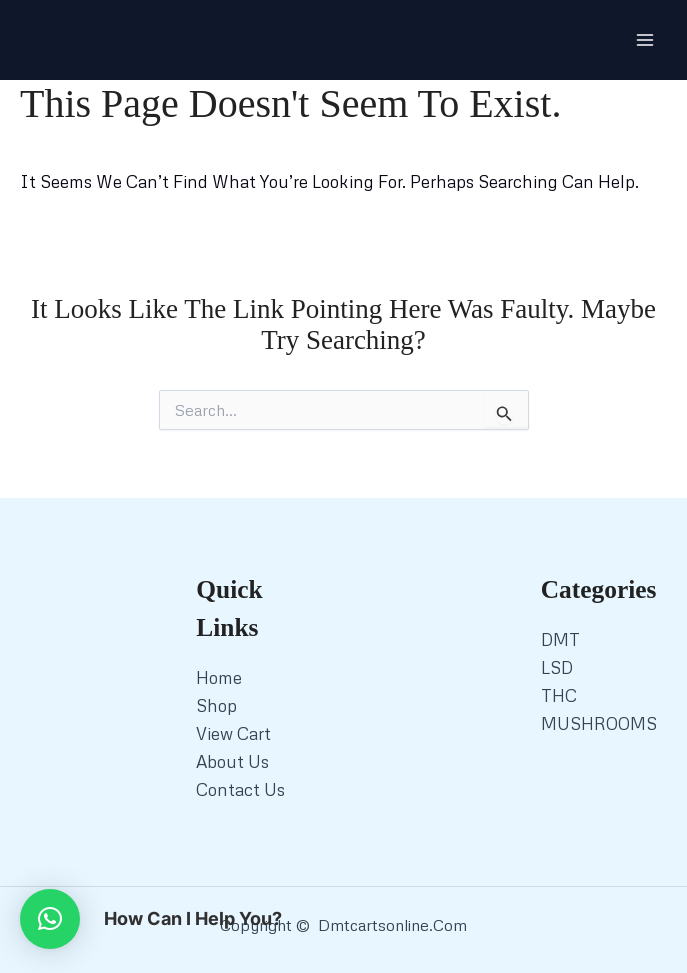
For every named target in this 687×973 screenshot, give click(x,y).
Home (219, 677)
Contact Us (240, 789)
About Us (232, 761)
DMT (560, 639)
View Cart (233, 733)
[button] (50, 919)
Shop (216, 705)
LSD (557, 667)
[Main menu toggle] (645, 40)
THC (559, 695)
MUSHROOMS (599, 723)
